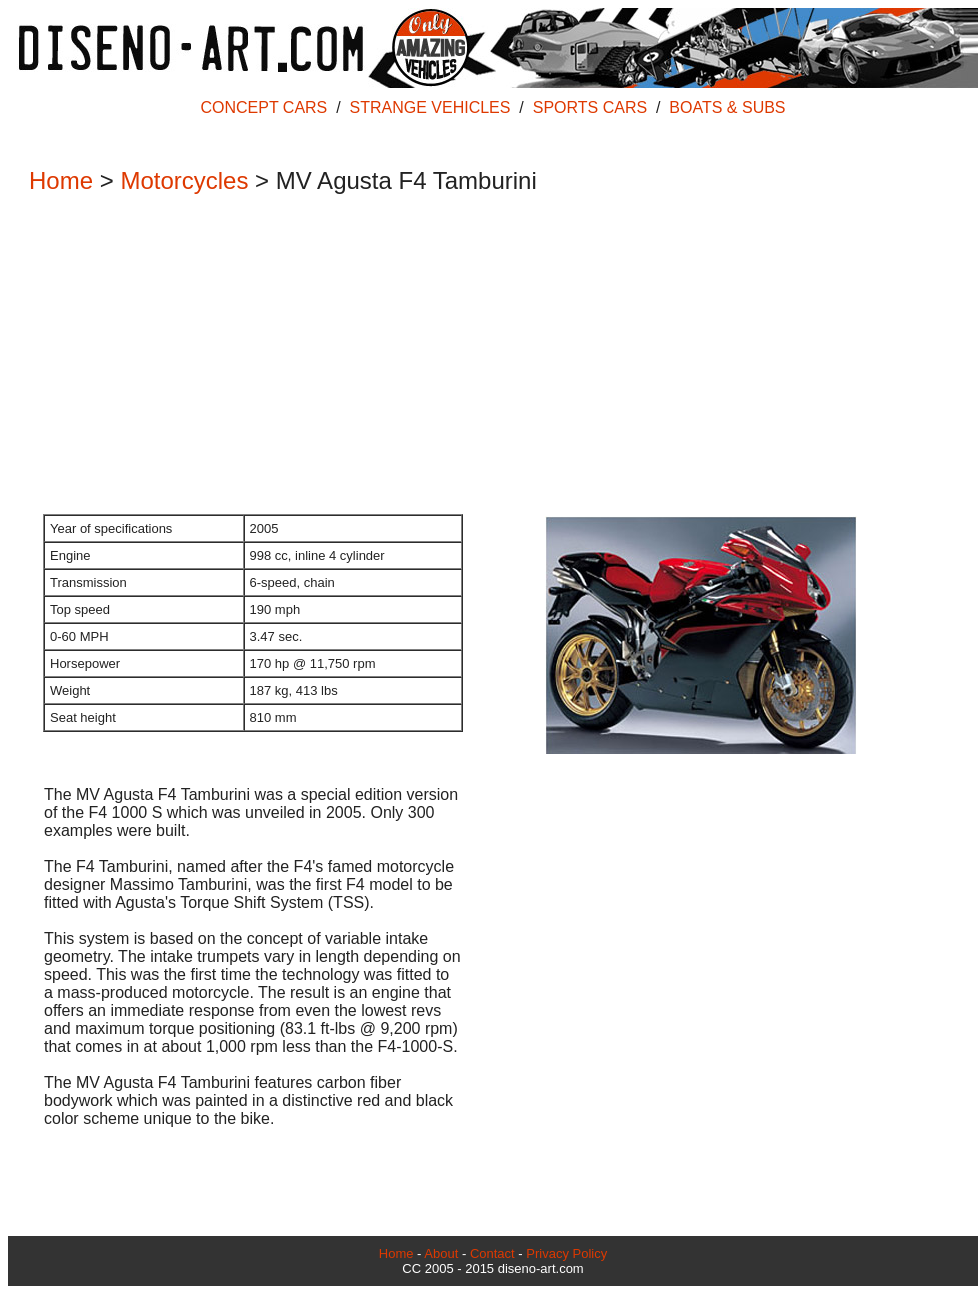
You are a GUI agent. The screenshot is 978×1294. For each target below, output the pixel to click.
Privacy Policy (566, 1253)
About (441, 1253)
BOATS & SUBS (727, 107)
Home (61, 180)
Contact (492, 1253)
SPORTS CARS (590, 107)
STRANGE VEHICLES (430, 107)
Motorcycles (184, 180)
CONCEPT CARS (263, 107)
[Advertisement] (483, 356)
